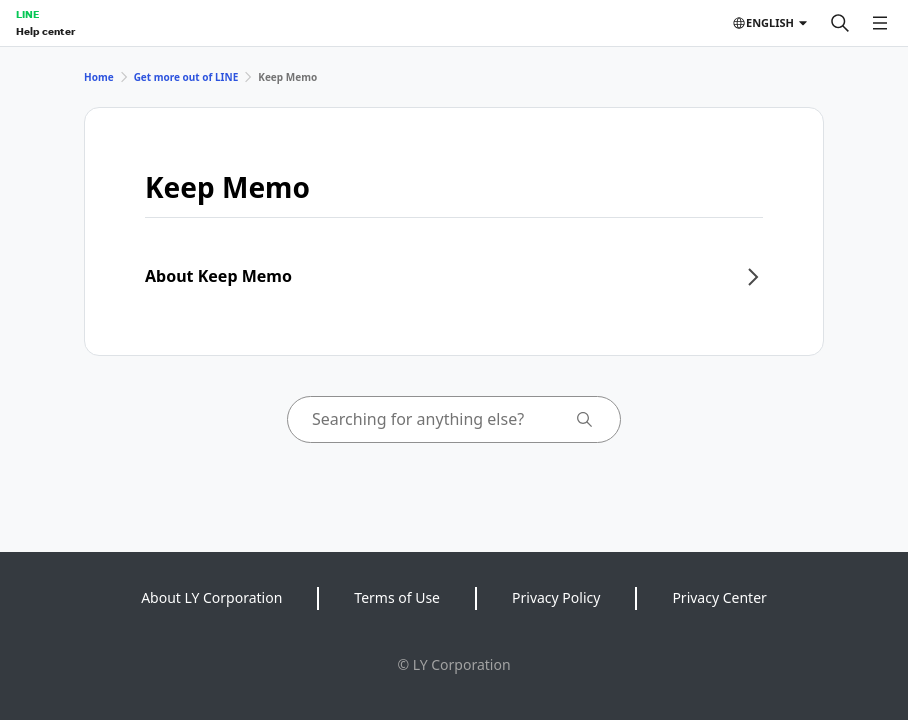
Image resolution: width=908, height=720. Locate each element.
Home (99, 77)
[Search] (840, 23)
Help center (45, 31)
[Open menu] (880, 23)
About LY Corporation (211, 597)
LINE (27, 14)
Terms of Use (397, 597)
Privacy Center (719, 597)
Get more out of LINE (186, 77)
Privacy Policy (556, 597)
